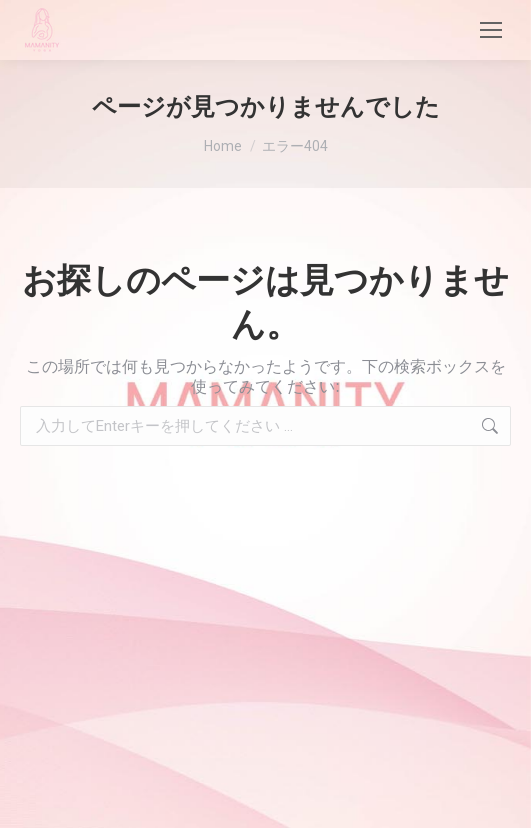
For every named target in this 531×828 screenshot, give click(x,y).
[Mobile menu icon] (491, 30)
